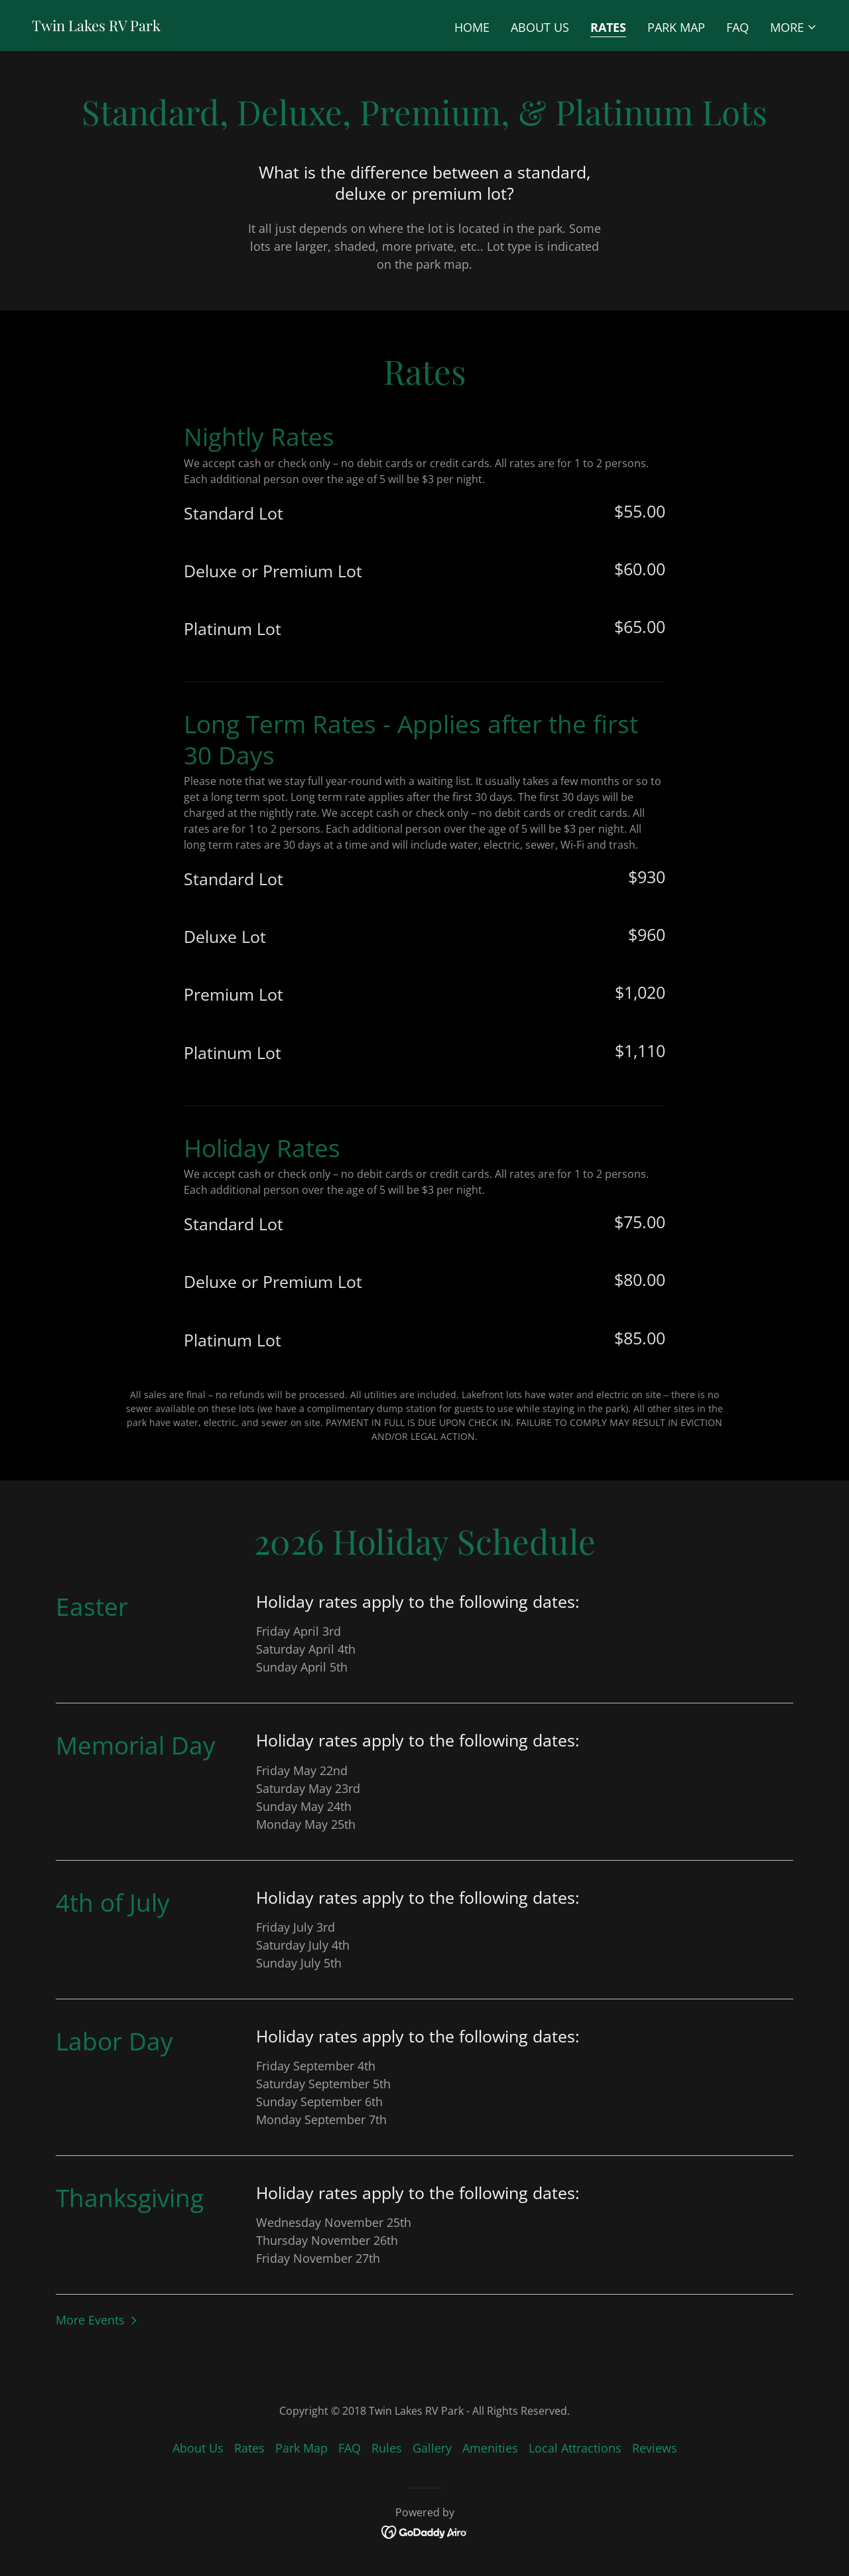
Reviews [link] (654, 2448)
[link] (96, 27)
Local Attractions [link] (575, 2448)
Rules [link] (386, 2448)
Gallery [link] (432, 2448)
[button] (793, 27)
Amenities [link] (490, 2448)
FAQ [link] (737, 27)
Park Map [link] (676, 27)
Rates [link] (608, 27)
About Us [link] (540, 27)
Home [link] (472, 27)
